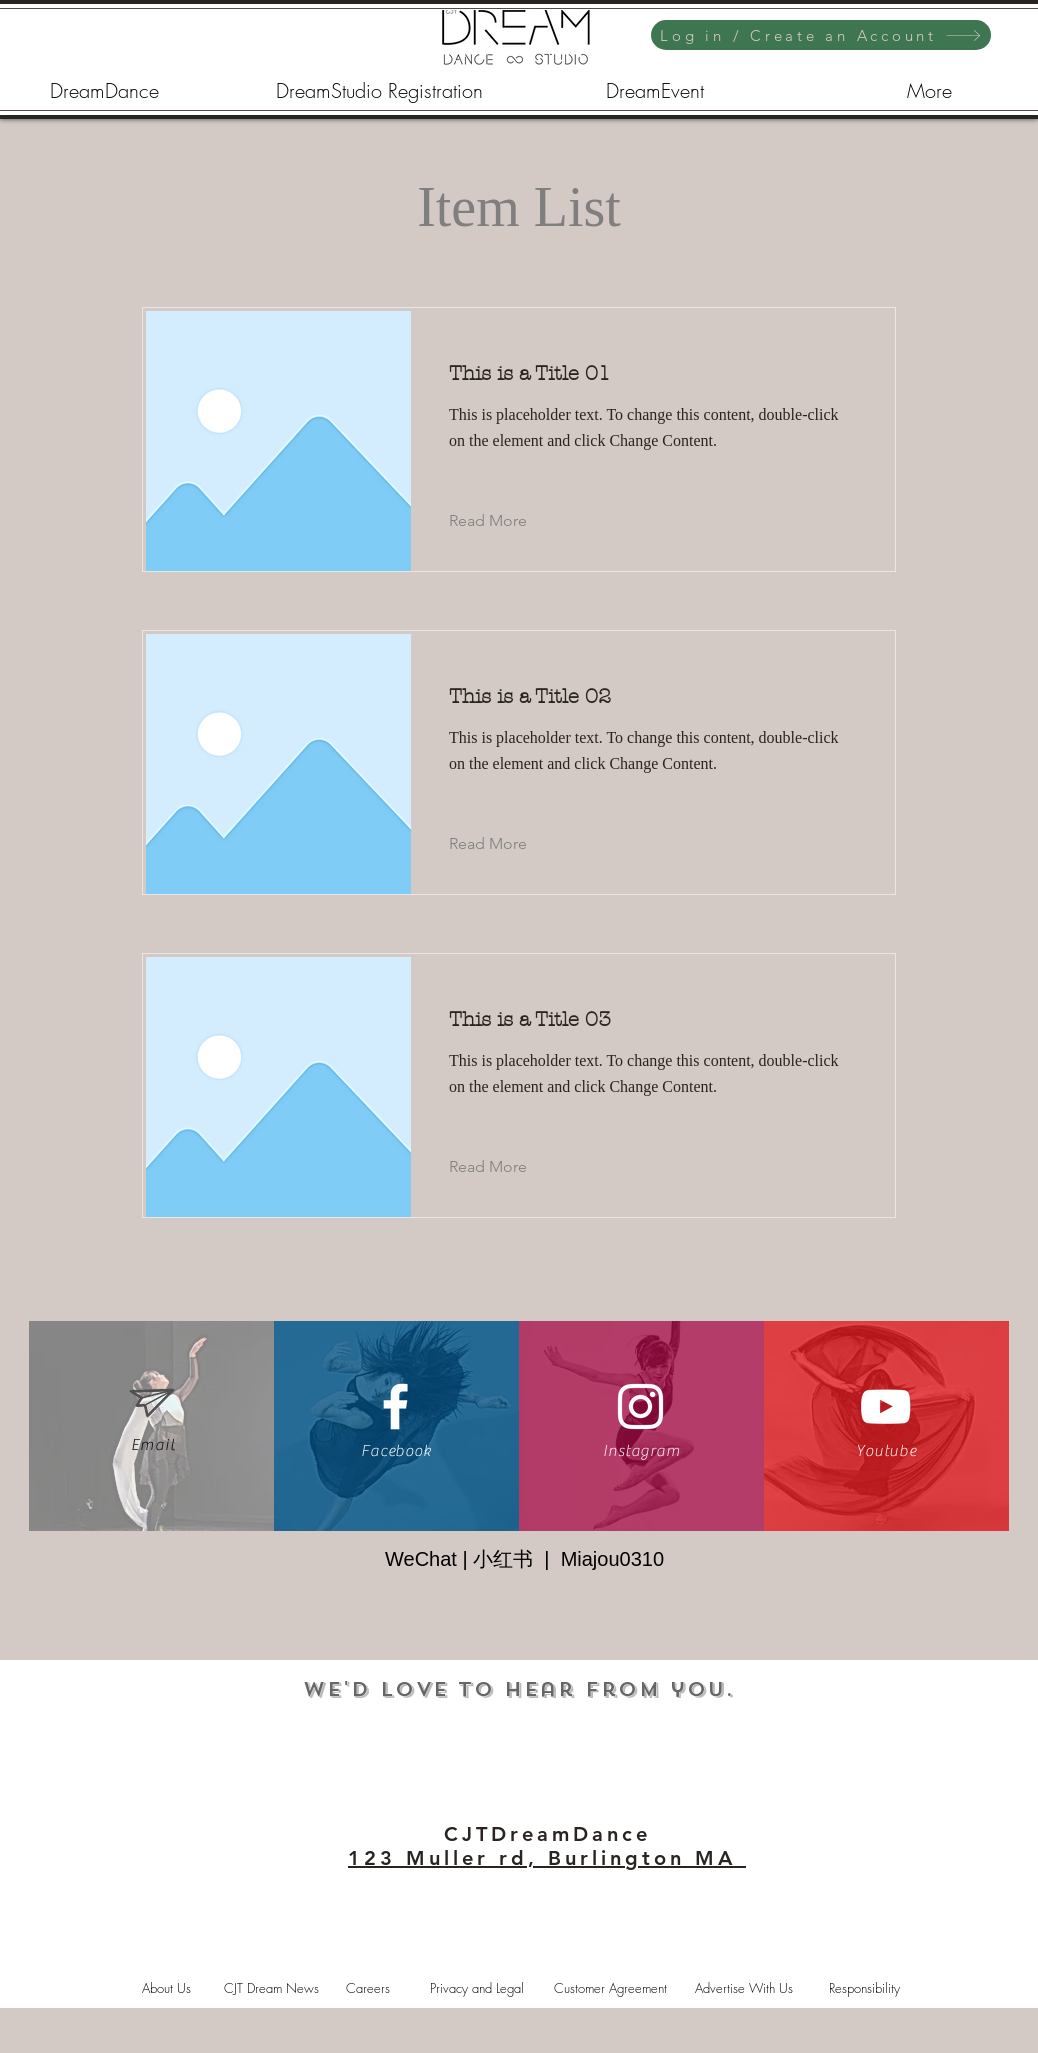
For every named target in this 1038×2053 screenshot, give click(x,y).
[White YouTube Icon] (885, 1406)
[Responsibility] (864, 1988)
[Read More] (503, 521)
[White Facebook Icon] (395, 1406)
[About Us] (166, 1988)
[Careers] (368, 1988)
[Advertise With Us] (744, 1988)
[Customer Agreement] (610, 1988)
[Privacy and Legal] (476, 1988)
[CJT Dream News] (271, 1988)
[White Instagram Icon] (640, 1406)
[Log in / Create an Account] (821, 35)
